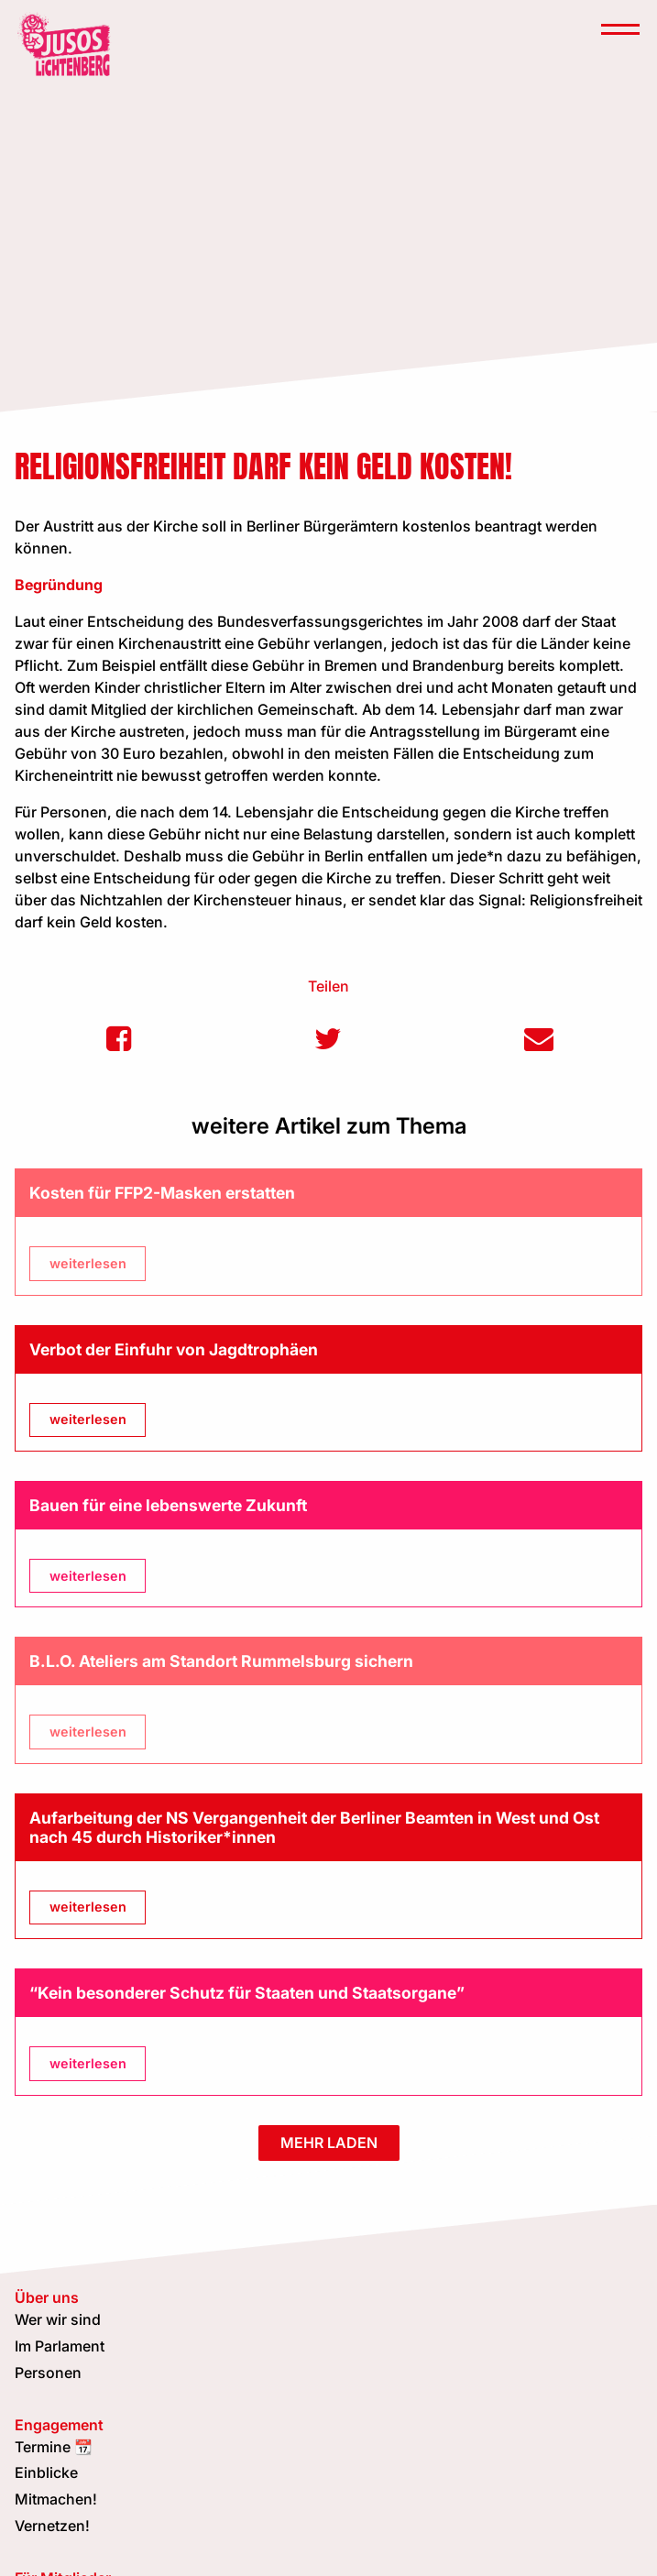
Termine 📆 (54, 2447)
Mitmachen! (56, 2499)
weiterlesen (87, 1263)
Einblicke (46, 2472)
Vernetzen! (52, 2525)
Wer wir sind (58, 2319)
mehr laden (329, 2142)
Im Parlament (59, 2346)
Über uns (47, 2297)
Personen (48, 2372)
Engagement (59, 2425)
